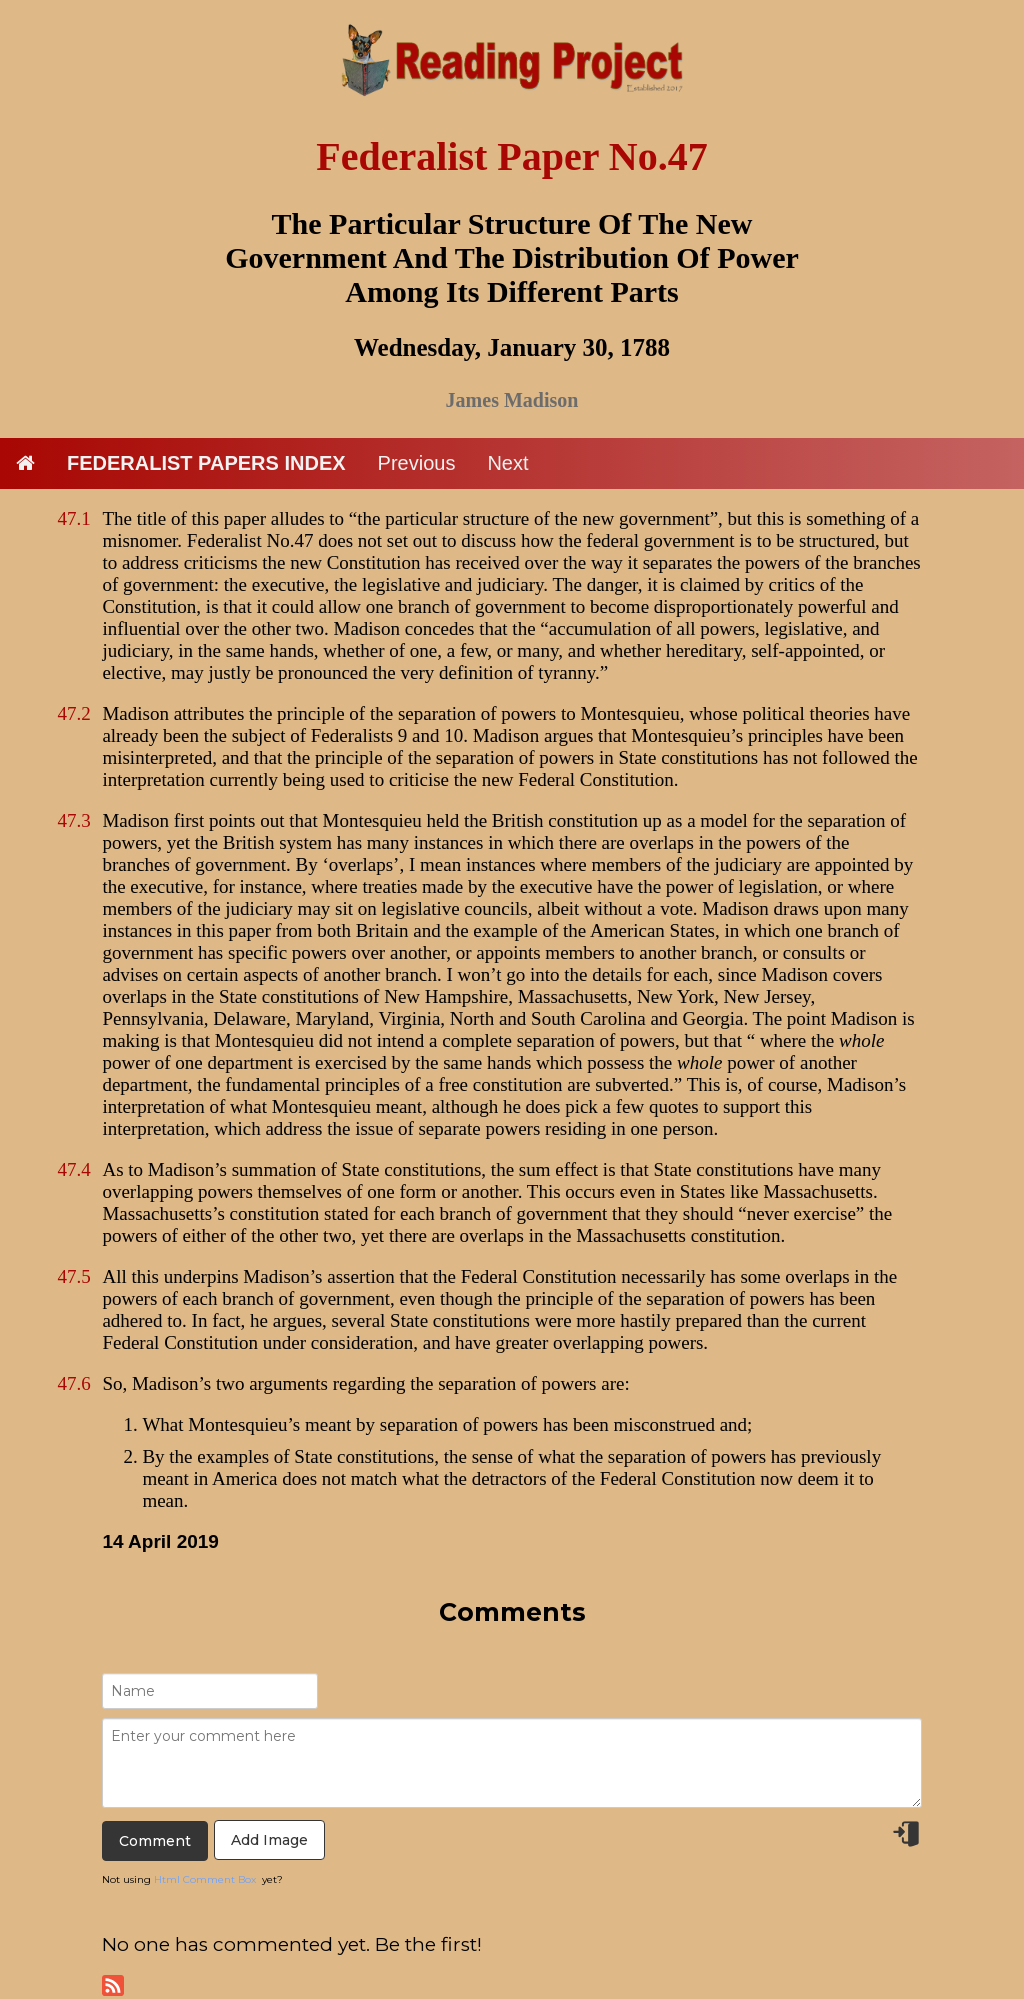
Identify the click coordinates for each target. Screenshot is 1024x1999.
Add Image (269, 1840)
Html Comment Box (205, 1879)
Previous (417, 463)
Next (507, 463)
